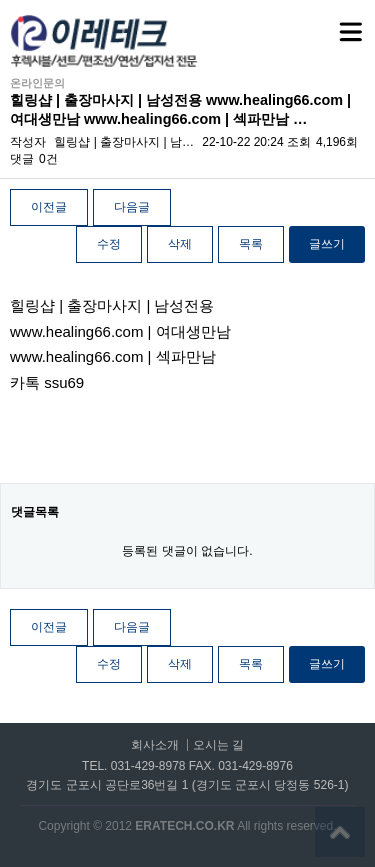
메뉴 (325, 23)
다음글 (132, 207)
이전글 (49, 207)
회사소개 (155, 745)
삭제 (180, 244)
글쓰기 (327, 244)
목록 (251, 244)
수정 (109, 244)
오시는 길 (218, 745)
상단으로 (340, 832)
